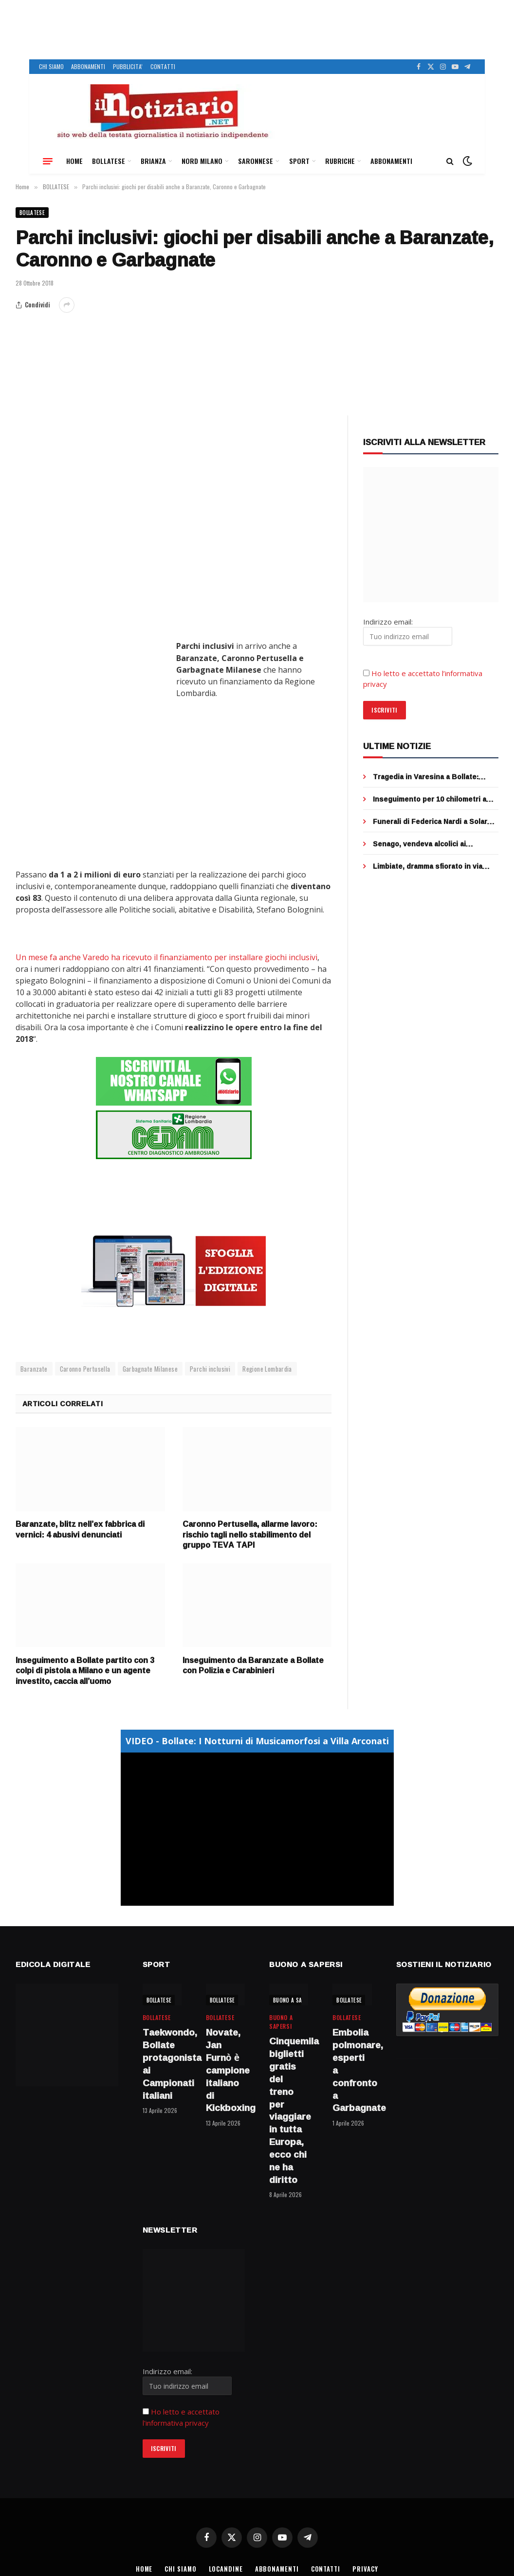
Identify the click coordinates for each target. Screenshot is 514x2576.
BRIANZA (153, 161)
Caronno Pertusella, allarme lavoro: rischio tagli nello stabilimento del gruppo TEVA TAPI (250, 1534)
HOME (74, 161)
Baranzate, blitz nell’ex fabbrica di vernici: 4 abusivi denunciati (80, 1529)
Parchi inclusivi (210, 1368)
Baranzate (34, 1368)
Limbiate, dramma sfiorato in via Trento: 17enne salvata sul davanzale (427, 866)
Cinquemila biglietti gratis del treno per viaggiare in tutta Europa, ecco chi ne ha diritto (288, 2110)
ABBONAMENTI (88, 66)
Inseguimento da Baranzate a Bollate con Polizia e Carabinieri (253, 1665)
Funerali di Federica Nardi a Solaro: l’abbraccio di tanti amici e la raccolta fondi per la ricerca (433, 821)
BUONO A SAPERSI (294, 2000)
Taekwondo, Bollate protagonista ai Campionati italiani (162, 2063)
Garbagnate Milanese (150, 1368)
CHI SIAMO (51, 66)
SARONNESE (255, 161)
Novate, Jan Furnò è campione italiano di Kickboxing (225, 2070)
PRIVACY (366, 2568)
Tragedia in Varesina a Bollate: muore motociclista (425, 777)
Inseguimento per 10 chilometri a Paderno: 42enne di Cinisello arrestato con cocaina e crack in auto (429, 799)
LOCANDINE (226, 2568)
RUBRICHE (340, 161)
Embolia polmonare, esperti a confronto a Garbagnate (351, 2070)
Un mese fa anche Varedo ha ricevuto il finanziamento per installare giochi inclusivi (166, 956)
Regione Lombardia (267, 1368)
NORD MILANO (202, 161)
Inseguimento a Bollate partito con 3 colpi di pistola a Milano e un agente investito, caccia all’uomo (85, 1670)
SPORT (299, 161)
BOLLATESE (108, 161)
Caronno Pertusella (85, 1368)
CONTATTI (162, 66)
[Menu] (48, 161)
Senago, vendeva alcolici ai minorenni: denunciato (419, 844)
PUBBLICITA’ (128, 66)
